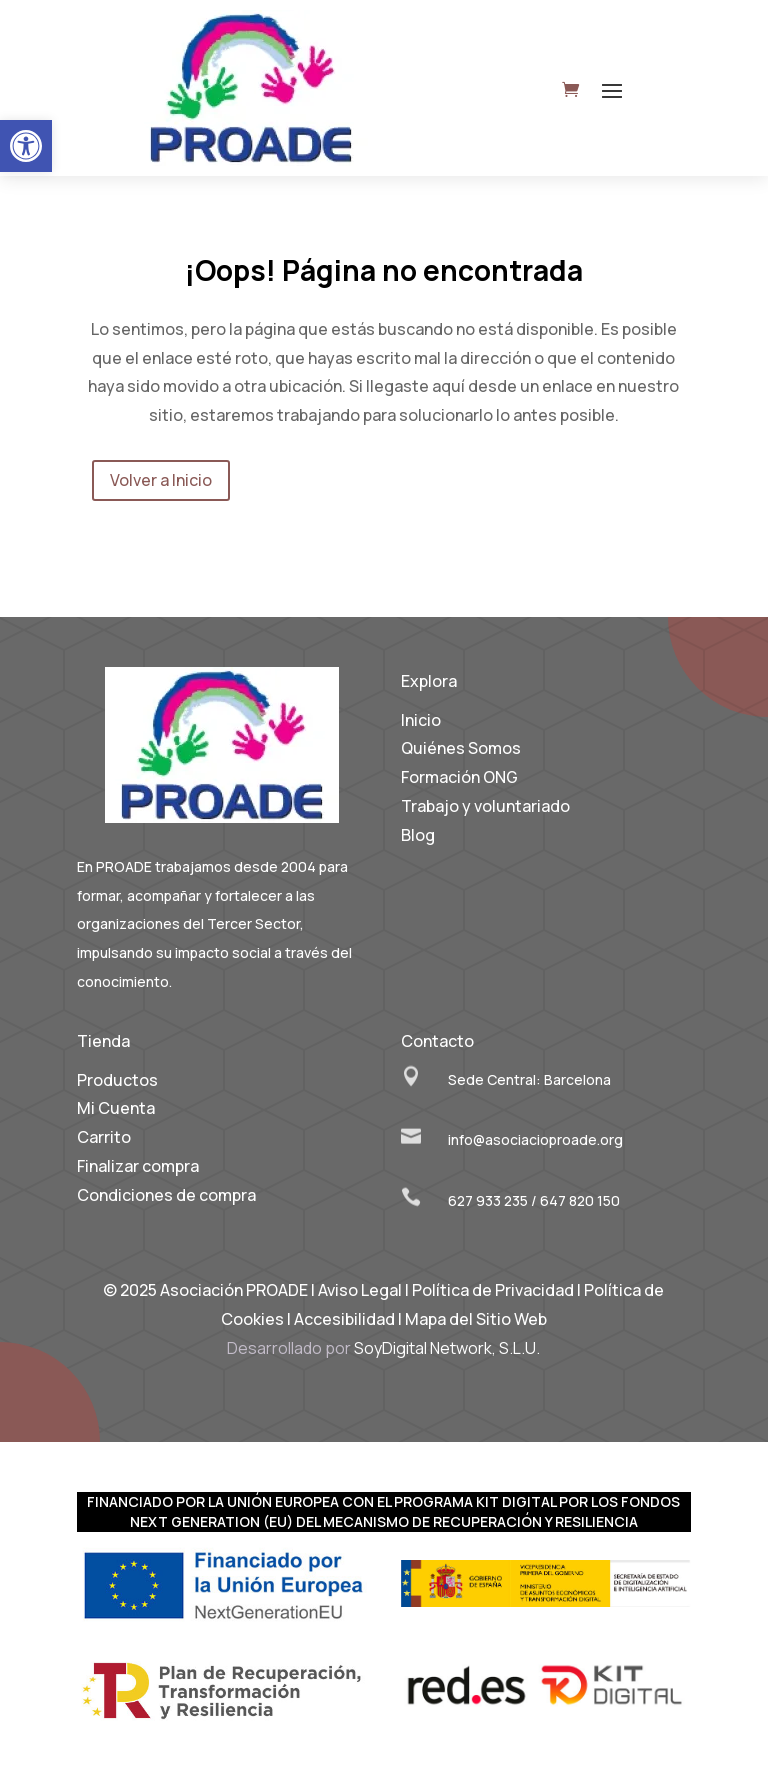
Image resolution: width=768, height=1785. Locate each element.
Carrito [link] (104, 1137)
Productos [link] (117, 1080)
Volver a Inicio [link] (161, 480)
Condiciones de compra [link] (166, 1195)
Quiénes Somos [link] (461, 748)
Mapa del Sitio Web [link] (476, 1319)
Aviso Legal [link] (360, 1290)
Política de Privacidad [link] (493, 1290)
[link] (26, 146)
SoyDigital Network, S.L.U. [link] (447, 1348)
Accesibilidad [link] (344, 1319)
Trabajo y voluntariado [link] (485, 806)
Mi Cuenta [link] (116, 1108)
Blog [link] (418, 835)
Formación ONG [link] (459, 777)
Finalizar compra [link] (138, 1166)
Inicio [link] (421, 720)
